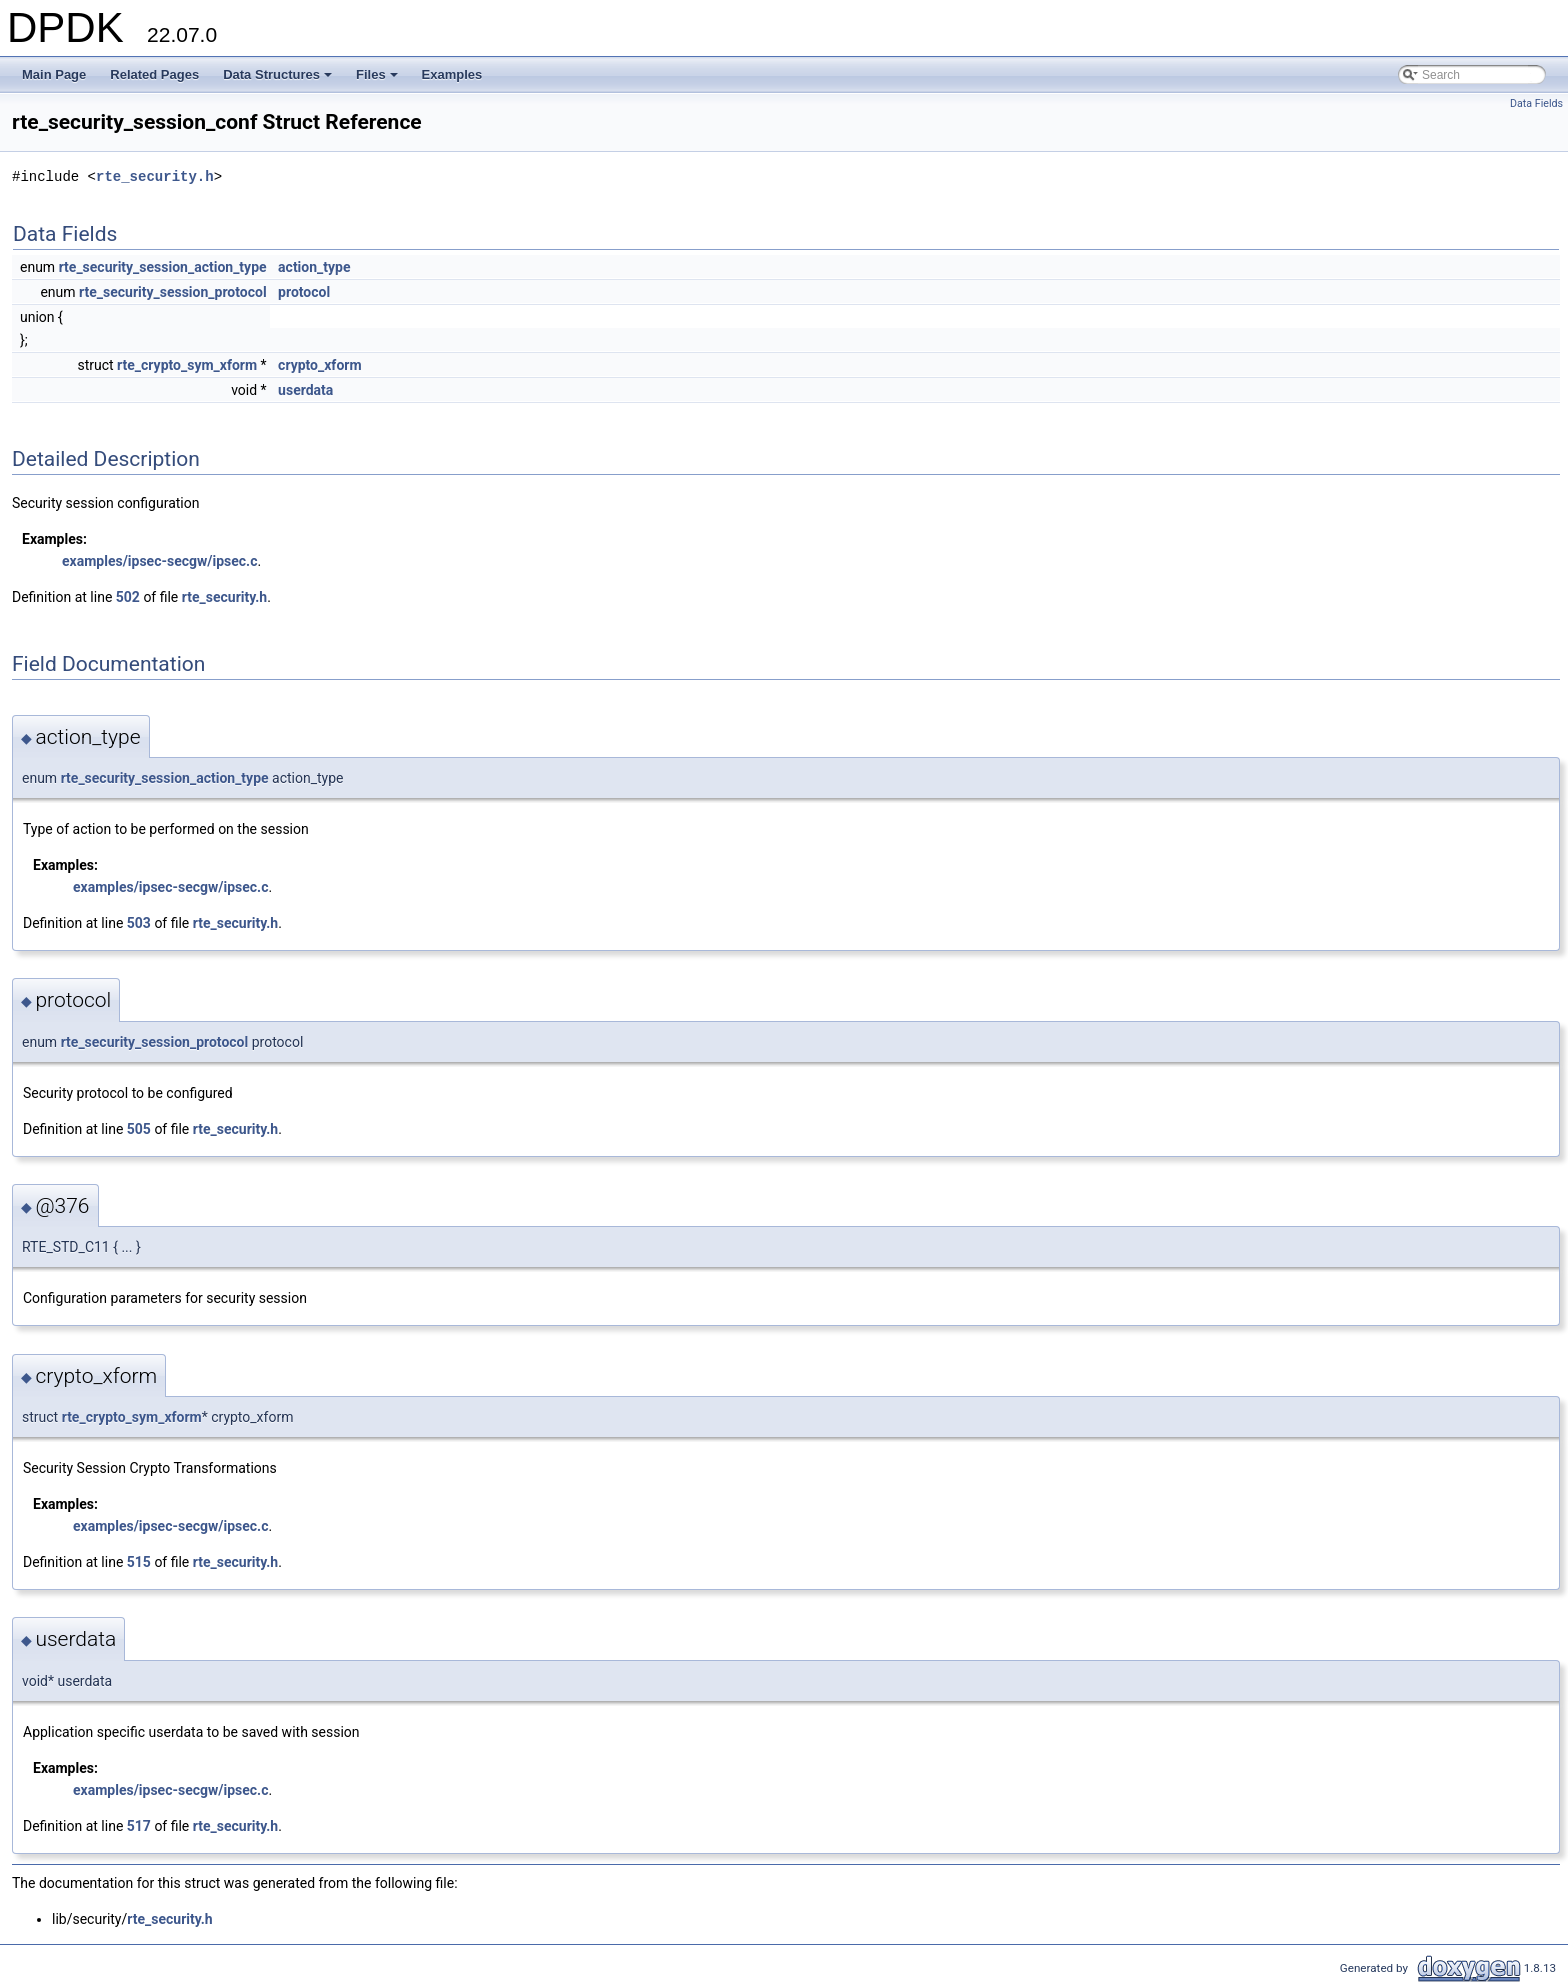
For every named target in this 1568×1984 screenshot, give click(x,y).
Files (378, 80)
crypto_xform (319, 365)
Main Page (54, 74)
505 (139, 1129)
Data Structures (279, 80)
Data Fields (1536, 103)
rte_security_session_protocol (173, 292)
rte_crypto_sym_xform (187, 365)
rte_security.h (155, 176)
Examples (452, 74)
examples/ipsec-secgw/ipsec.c (159, 561)
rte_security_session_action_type (163, 267)
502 (128, 597)
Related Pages (154, 74)
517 (139, 1826)
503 (139, 923)
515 (139, 1562)
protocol (304, 292)
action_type (314, 267)
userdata (305, 390)
